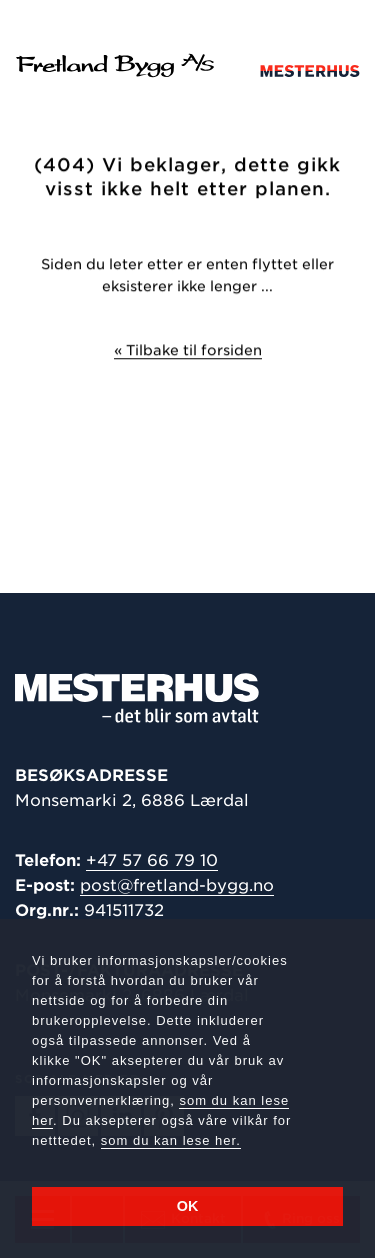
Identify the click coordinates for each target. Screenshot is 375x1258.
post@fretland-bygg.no (177, 885)
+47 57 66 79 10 (152, 860)
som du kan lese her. (171, 1140)
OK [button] (188, 1206)
